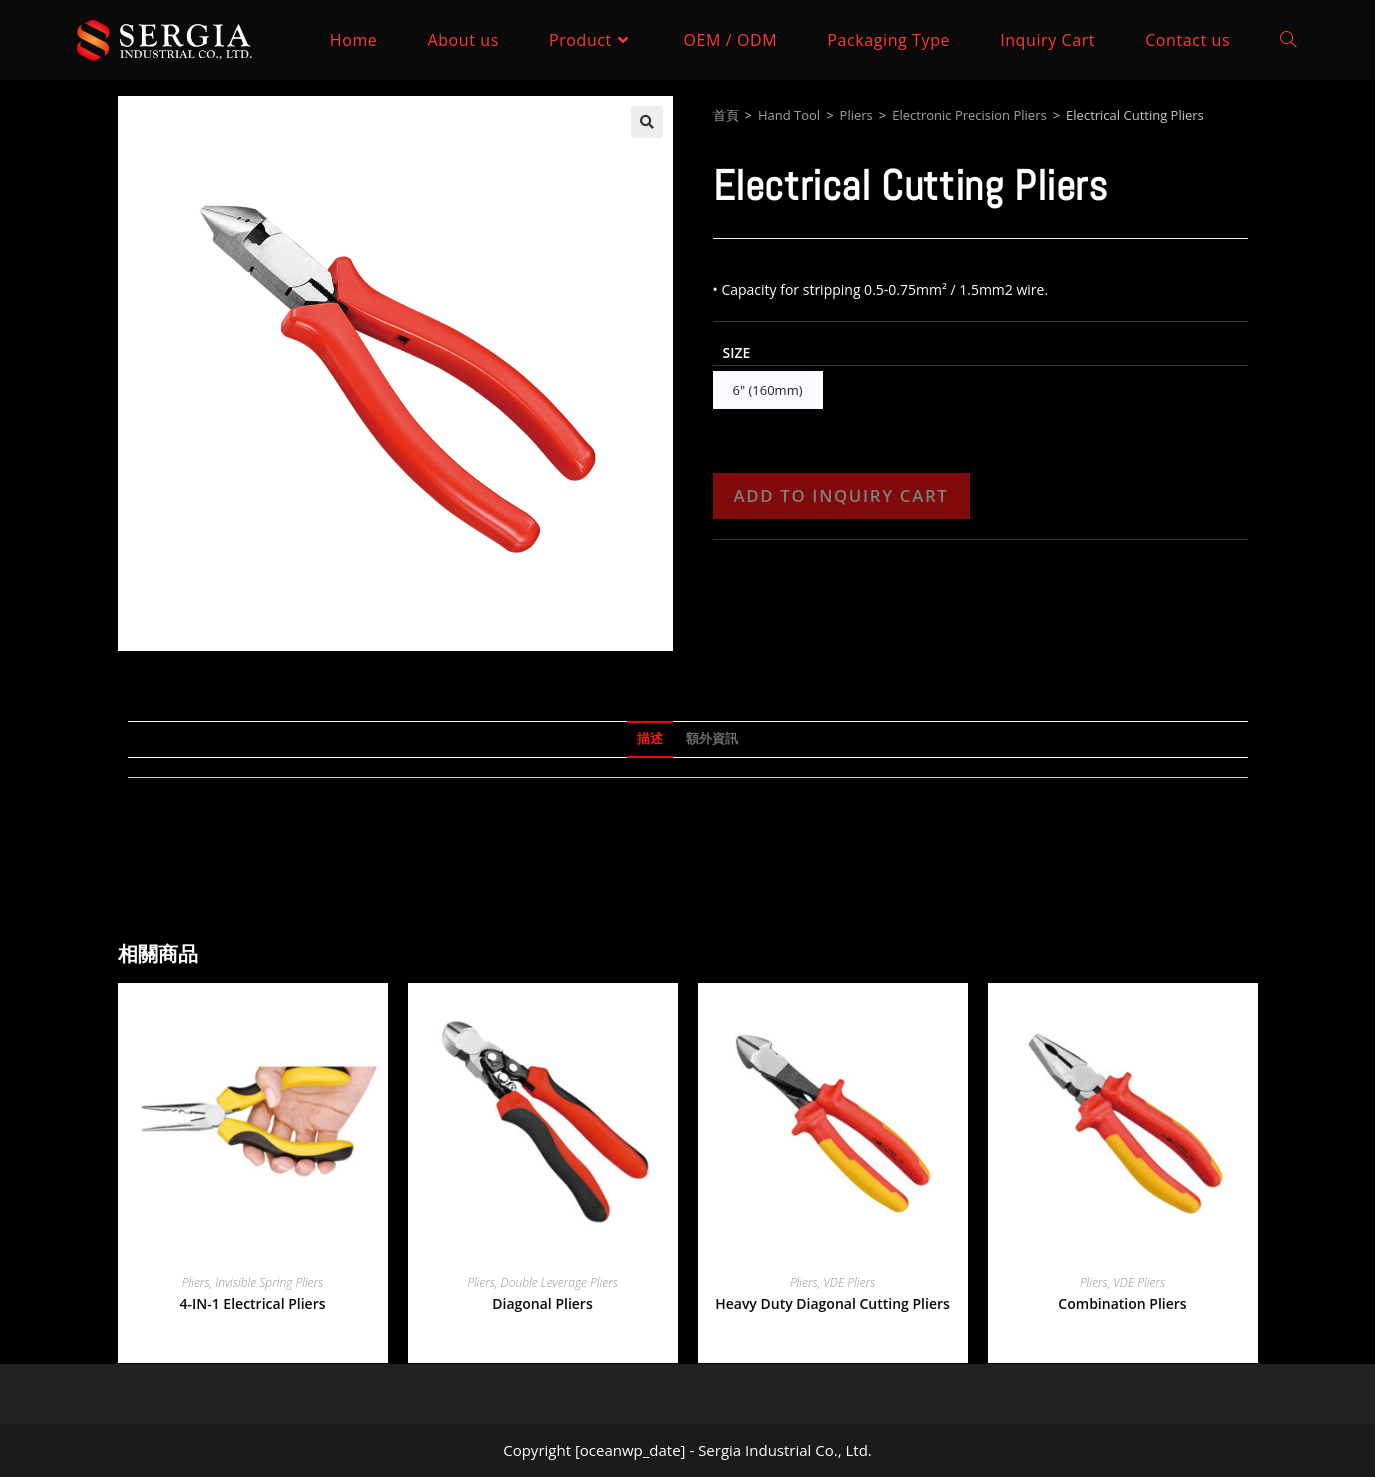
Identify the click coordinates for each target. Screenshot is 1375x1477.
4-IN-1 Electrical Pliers (252, 1303)
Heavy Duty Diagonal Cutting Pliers (832, 1303)
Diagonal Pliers (542, 1303)
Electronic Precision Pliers (969, 115)
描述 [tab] (650, 738)
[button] (647, 122)
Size (737, 352)
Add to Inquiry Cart (841, 495)
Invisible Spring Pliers (269, 1282)
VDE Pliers (849, 1282)
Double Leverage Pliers (559, 1282)
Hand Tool (789, 115)
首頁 (726, 115)
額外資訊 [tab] (712, 738)
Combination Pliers (1122, 1303)
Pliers (856, 115)
